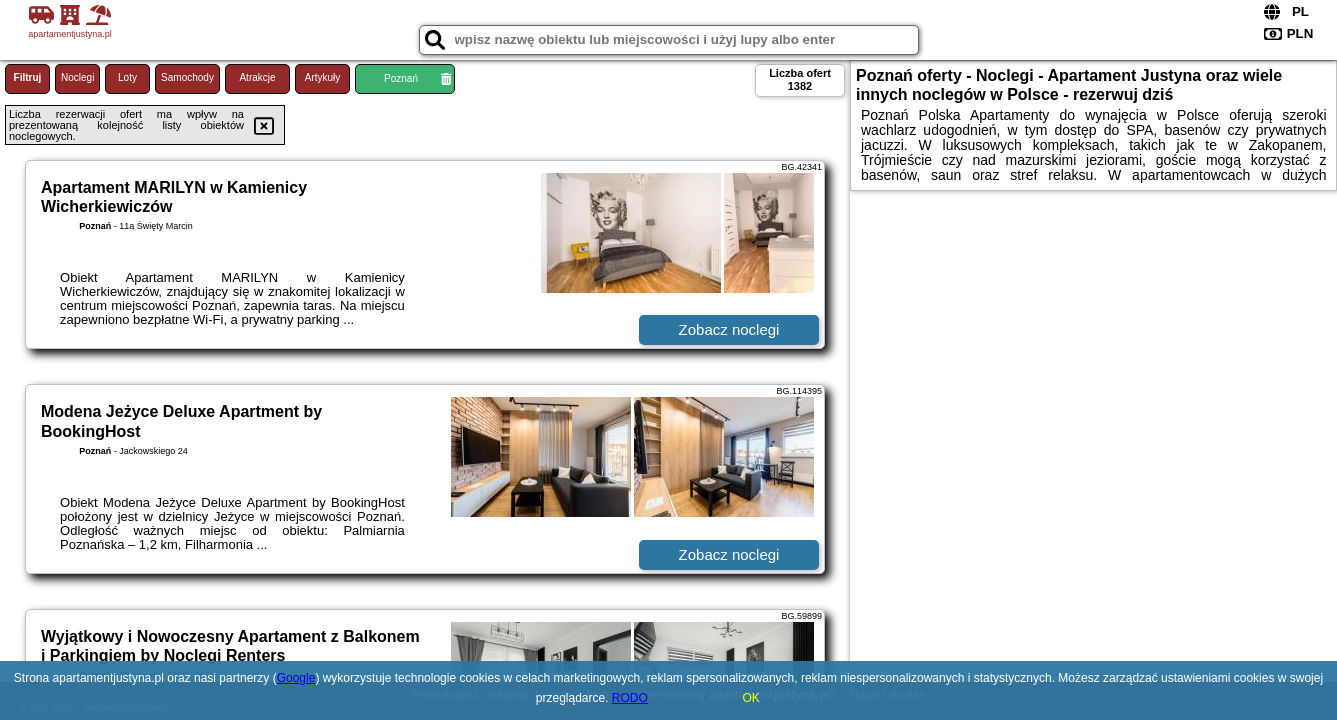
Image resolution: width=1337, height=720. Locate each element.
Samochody (187, 77)
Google (296, 678)
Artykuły (323, 77)
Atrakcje (257, 77)
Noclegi (77, 77)
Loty (127, 77)
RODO (630, 698)
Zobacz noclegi (729, 329)
